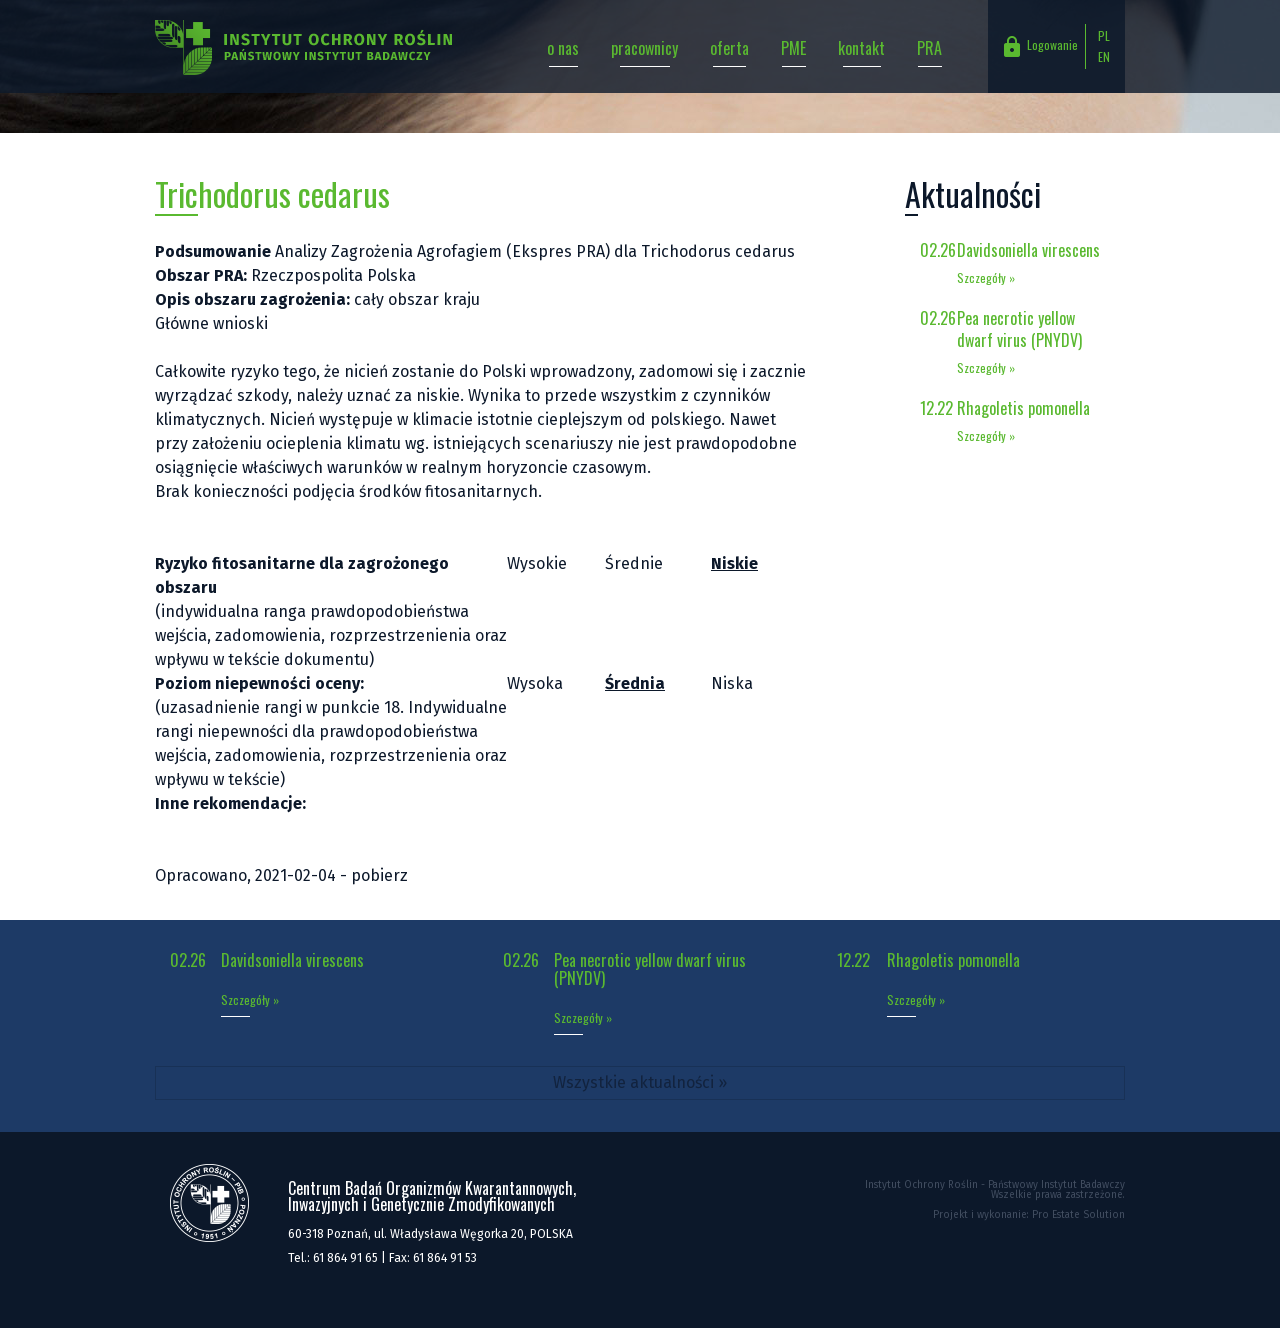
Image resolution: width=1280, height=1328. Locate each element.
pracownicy (644, 48)
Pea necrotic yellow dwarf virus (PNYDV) (1019, 329)
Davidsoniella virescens (1028, 250)
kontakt (861, 48)
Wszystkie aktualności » (640, 1082)
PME (793, 48)
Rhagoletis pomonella (1023, 408)
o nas (563, 48)
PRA (929, 48)
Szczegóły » (986, 277)
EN (1104, 56)
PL (1104, 35)
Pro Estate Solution (1078, 1215)
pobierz (379, 875)
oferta (729, 48)
